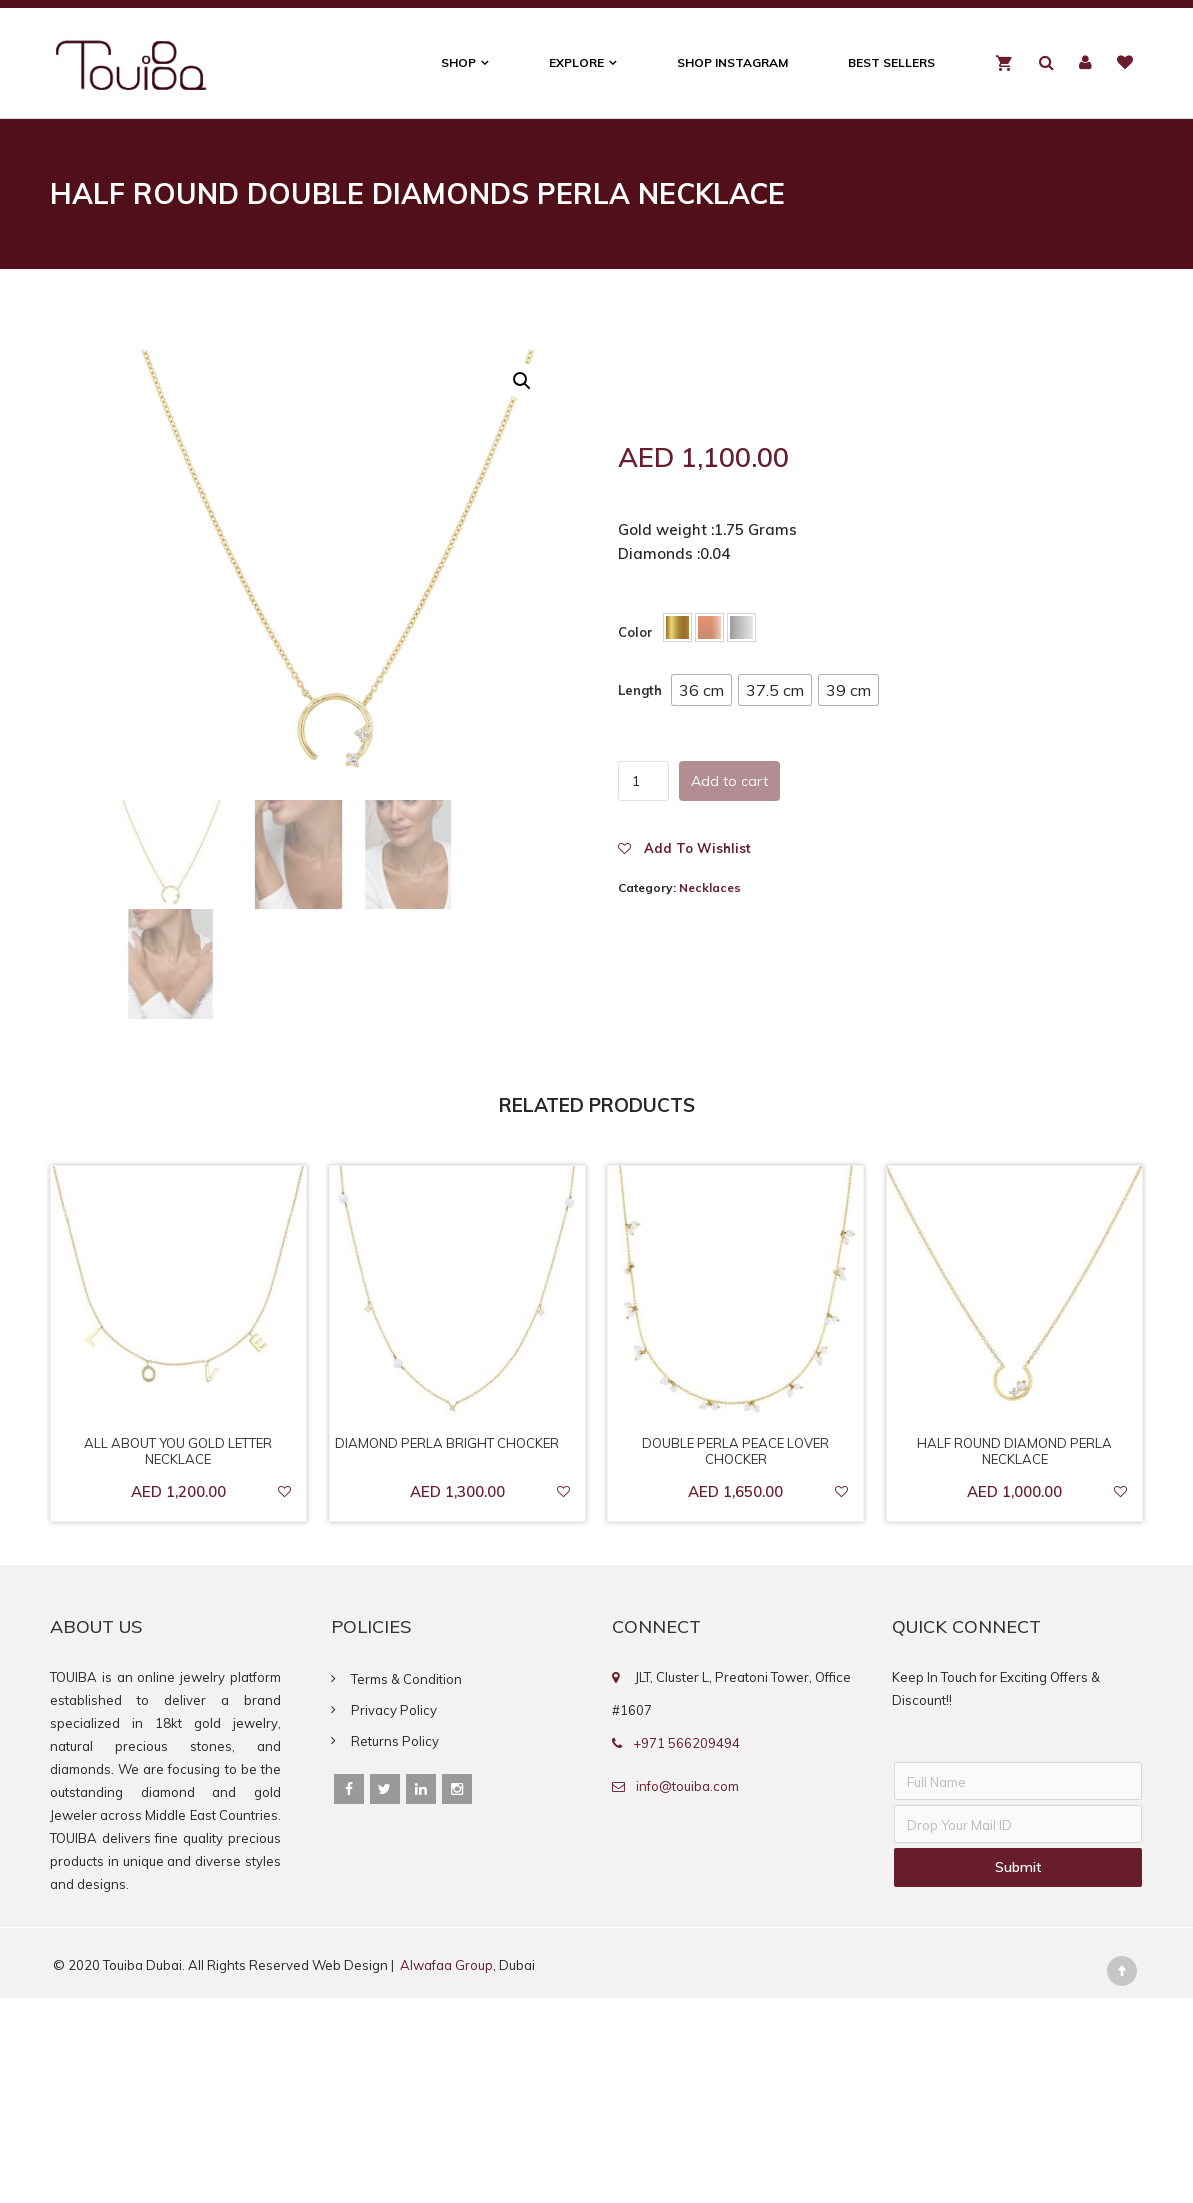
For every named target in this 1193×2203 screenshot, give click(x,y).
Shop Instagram (732, 62)
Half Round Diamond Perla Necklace (1014, 1451)
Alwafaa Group (446, 1965)
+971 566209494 (686, 1743)
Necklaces (710, 887)
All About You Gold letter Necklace (178, 1451)
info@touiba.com (687, 1786)
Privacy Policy (394, 1710)
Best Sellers (891, 62)
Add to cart (729, 781)
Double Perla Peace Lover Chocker (735, 1451)
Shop (458, 62)
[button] (701, 690)
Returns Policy (395, 1741)
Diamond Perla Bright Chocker (447, 1443)
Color (635, 632)
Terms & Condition (406, 1679)
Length (640, 690)
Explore (576, 62)
